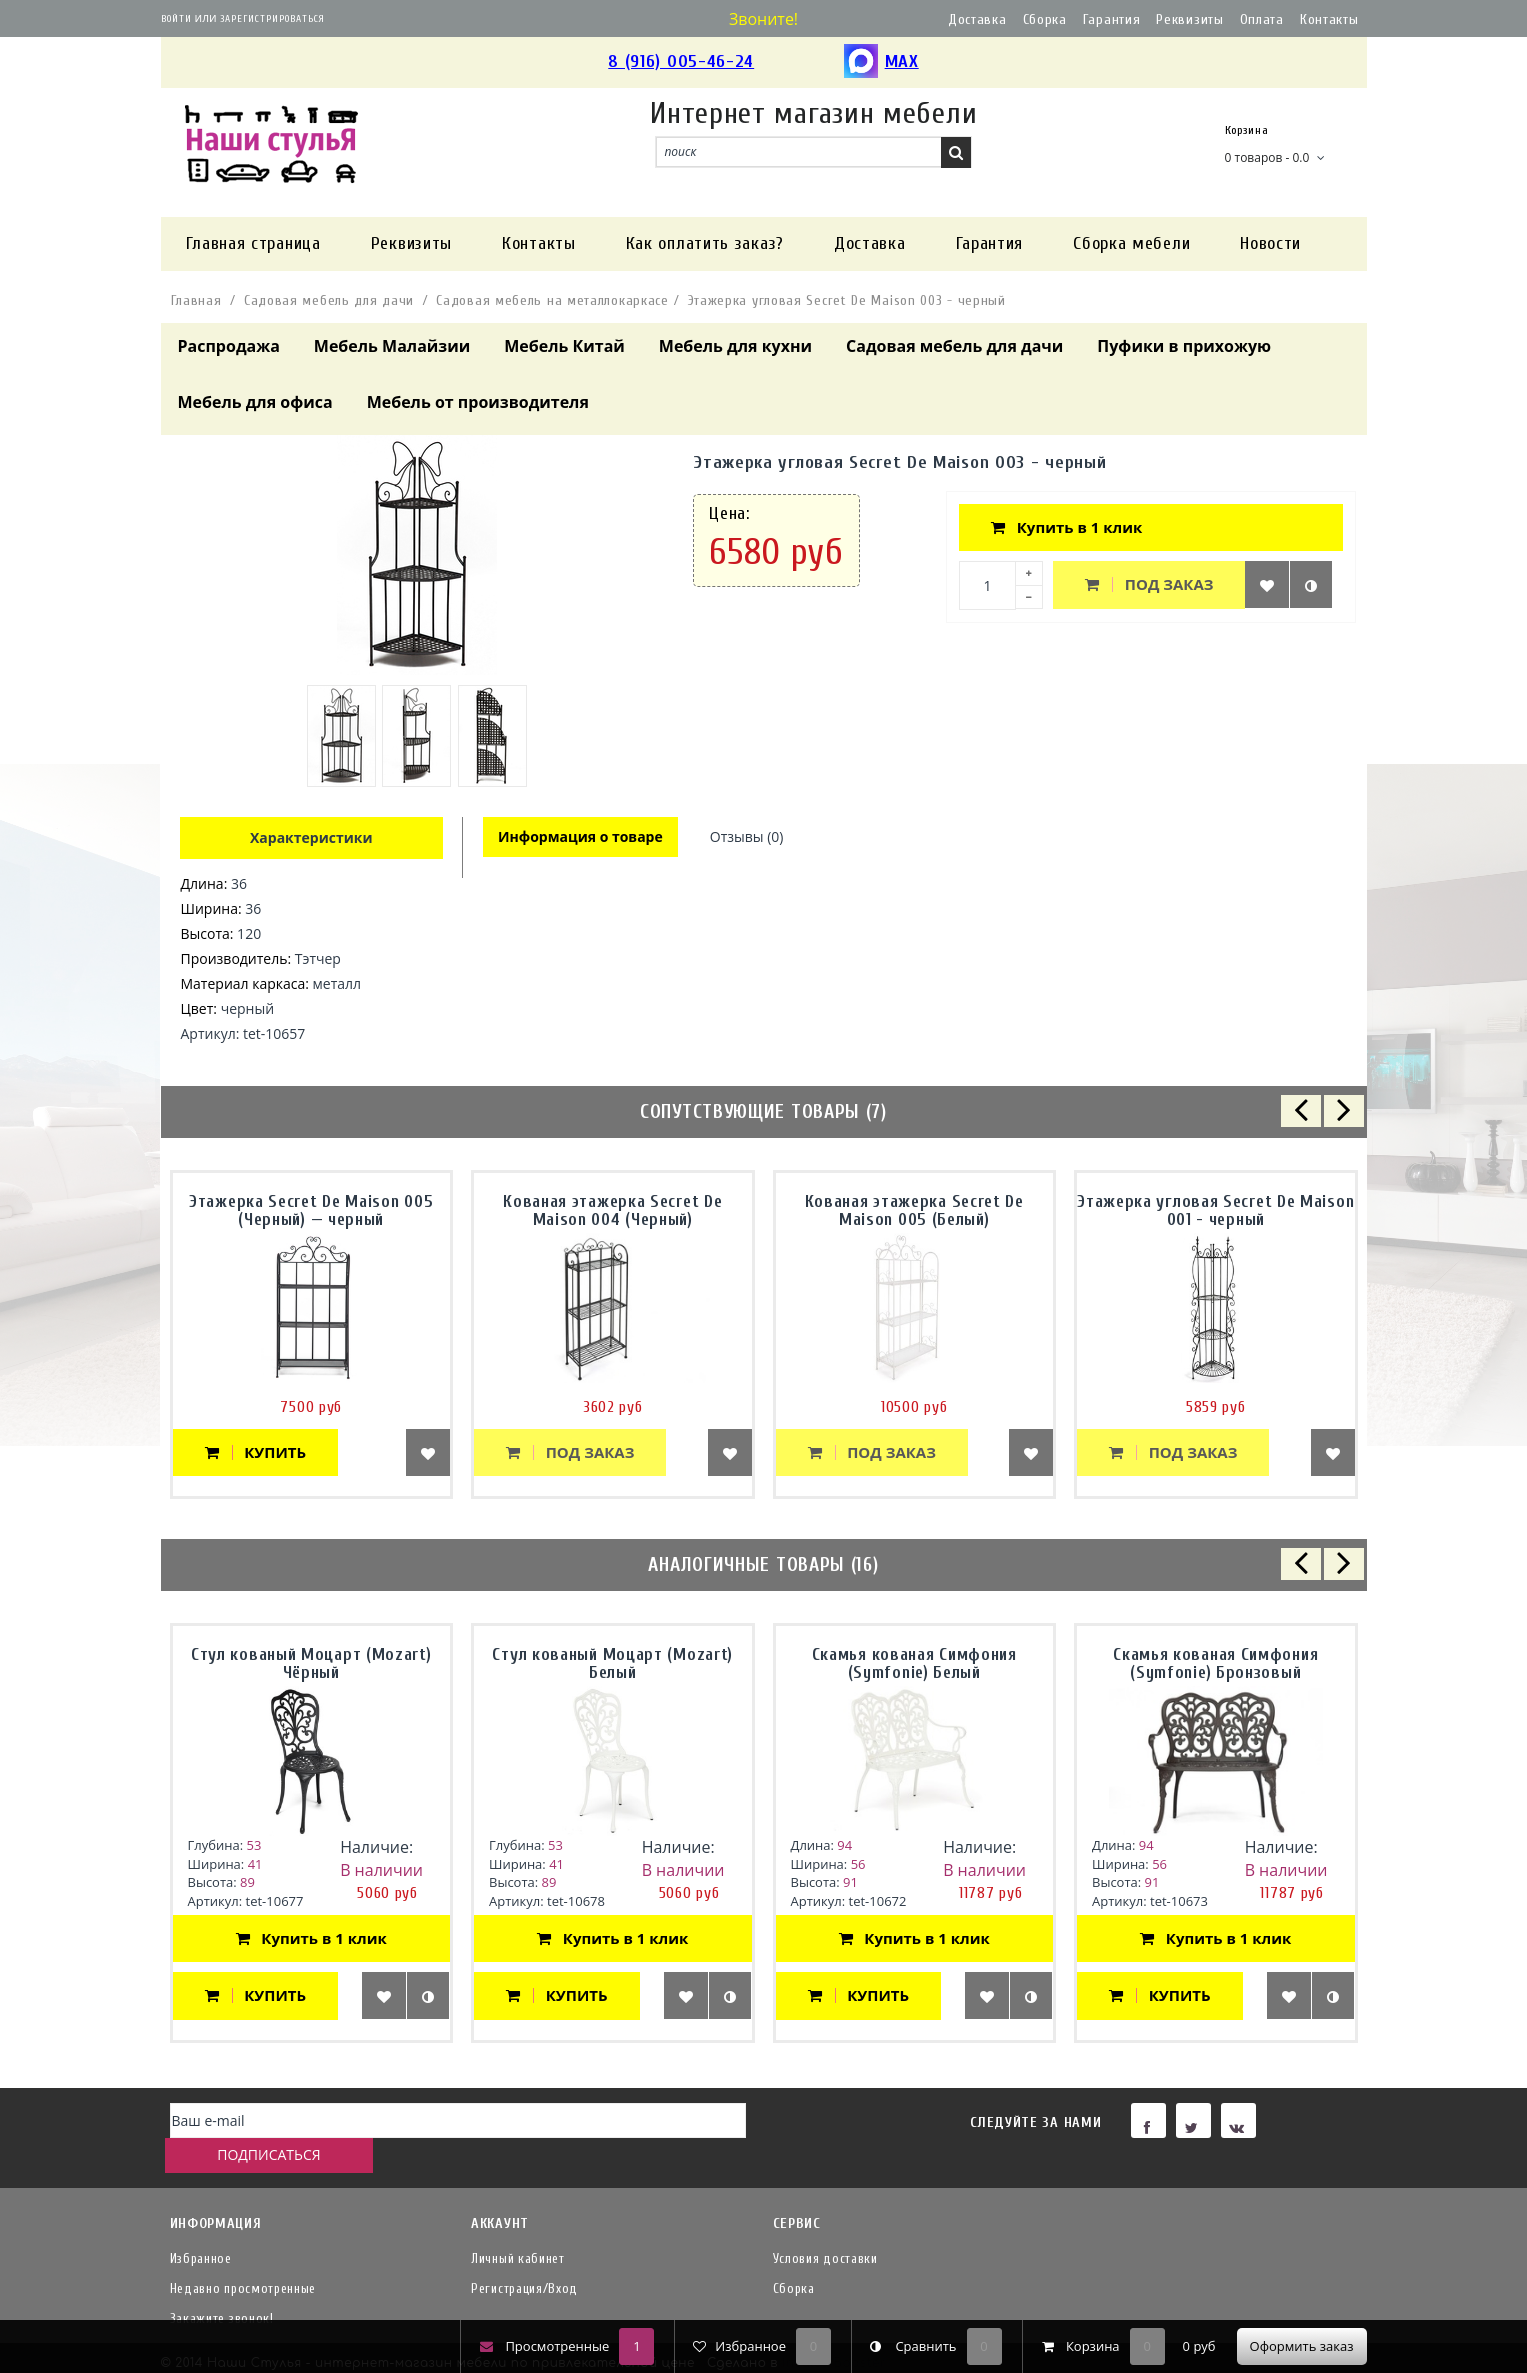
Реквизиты (1189, 19)
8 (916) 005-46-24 (681, 61)
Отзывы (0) (750, 837)
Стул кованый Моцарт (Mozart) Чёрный (311, 1663)
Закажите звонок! (222, 2286)
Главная (196, 300)
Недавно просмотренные (243, 2256)
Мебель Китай (564, 346)
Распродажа (229, 346)
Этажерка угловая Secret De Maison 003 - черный (847, 300)
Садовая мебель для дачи (329, 300)
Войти (176, 19)
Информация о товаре (581, 837)
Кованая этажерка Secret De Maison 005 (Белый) (914, 1210)
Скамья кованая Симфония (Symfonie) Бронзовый (1215, 1663)
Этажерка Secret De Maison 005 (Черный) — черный (311, 1210)
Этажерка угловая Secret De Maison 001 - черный (1215, 1210)
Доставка (977, 19)
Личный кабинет (518, 2226)
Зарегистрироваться (272, 19)
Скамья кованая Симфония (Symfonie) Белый (914, 1663)
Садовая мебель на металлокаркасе (552, 300)
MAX (881, 62)
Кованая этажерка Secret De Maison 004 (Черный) (612, 1210)
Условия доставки (825, 2226)
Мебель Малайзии (392, 346)
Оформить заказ (1302, 2346)
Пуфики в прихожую (1184, 346)
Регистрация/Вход (524, 2256)
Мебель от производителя (478, 402)
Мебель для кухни (735, 346)
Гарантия (1112, 19)
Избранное (201, 2226)
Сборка (1045, 19)
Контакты (1329, 19)
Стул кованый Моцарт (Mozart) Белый (612, 1663)
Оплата (1262, 19)
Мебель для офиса (255, 402)
